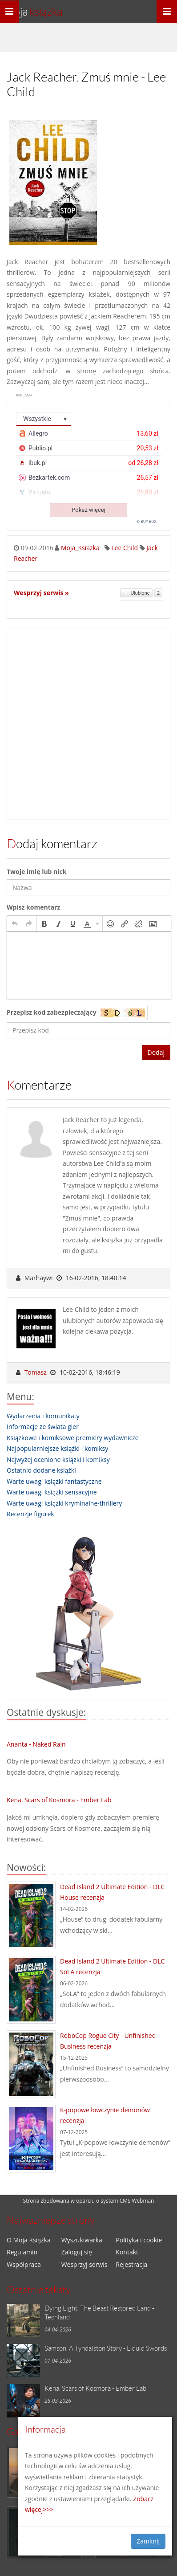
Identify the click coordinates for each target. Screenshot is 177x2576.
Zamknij (148, 2541)
